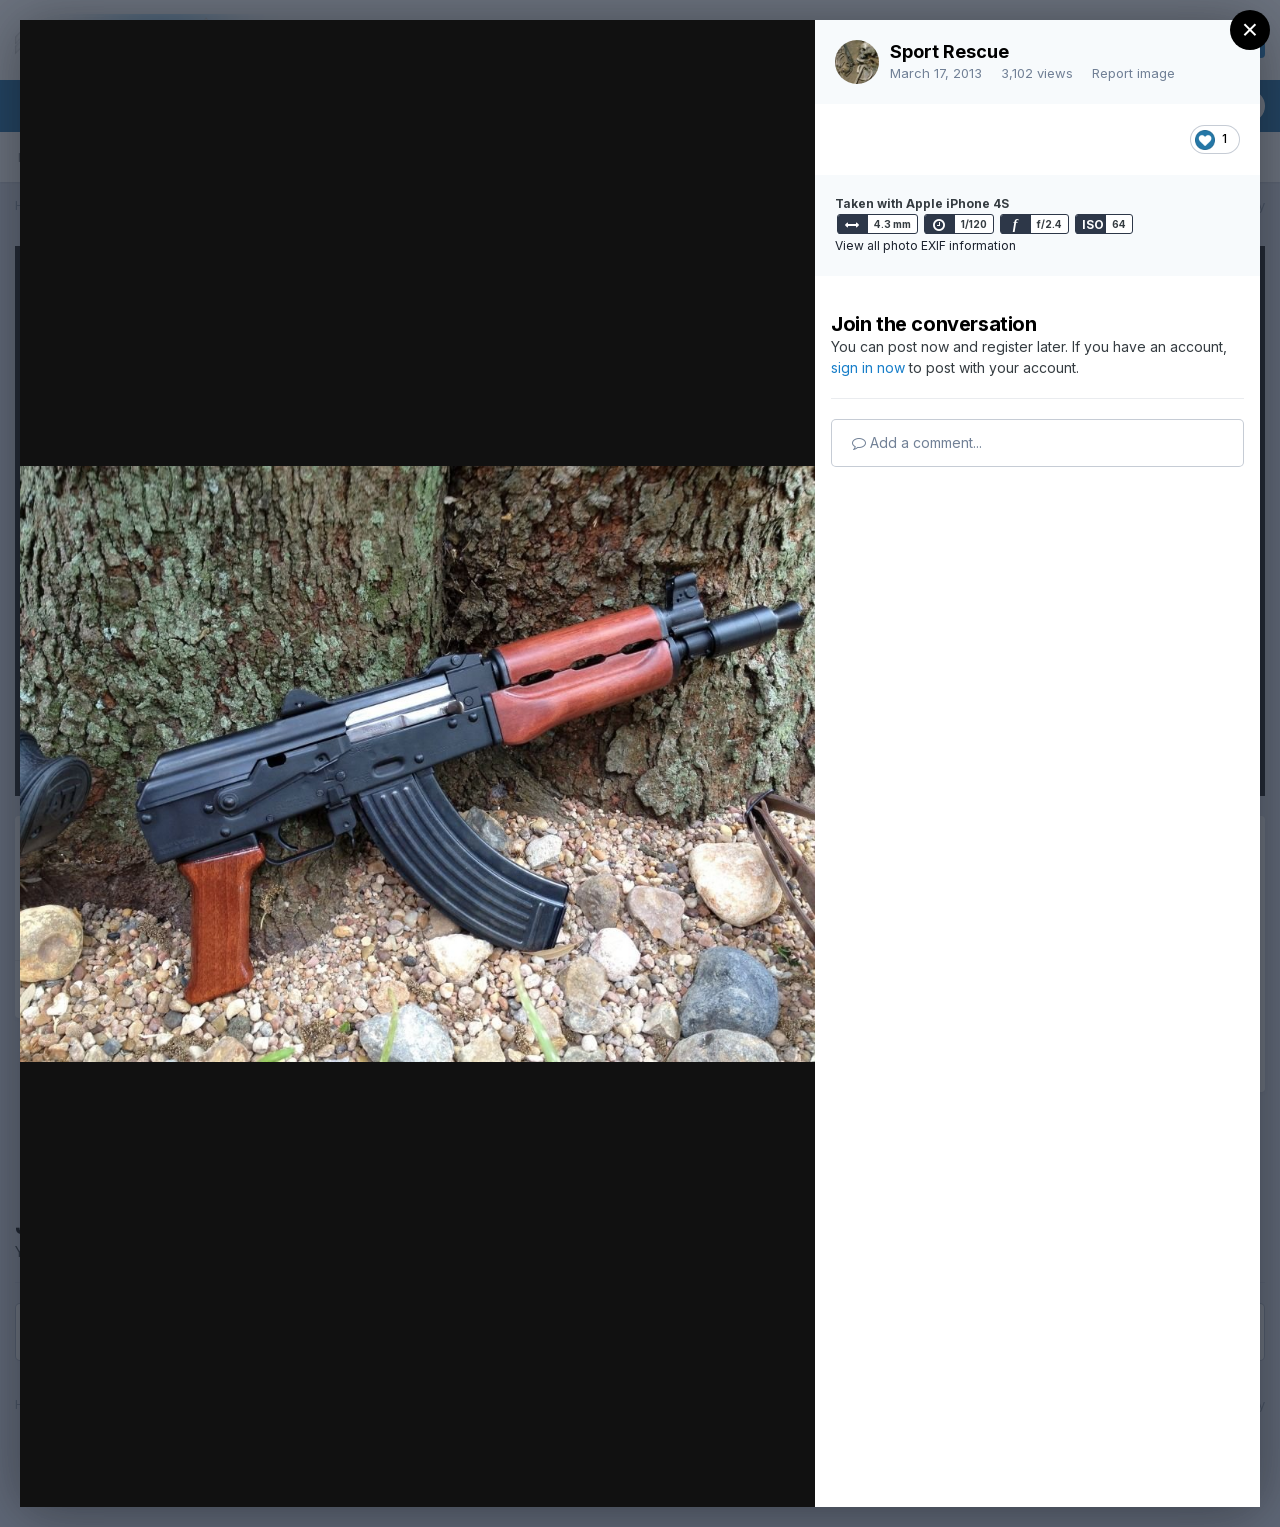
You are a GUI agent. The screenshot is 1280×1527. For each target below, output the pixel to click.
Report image (1133, 73)
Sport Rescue (949, 51)
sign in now (868, 367)
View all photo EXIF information (925, 245)
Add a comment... (917, 442)
